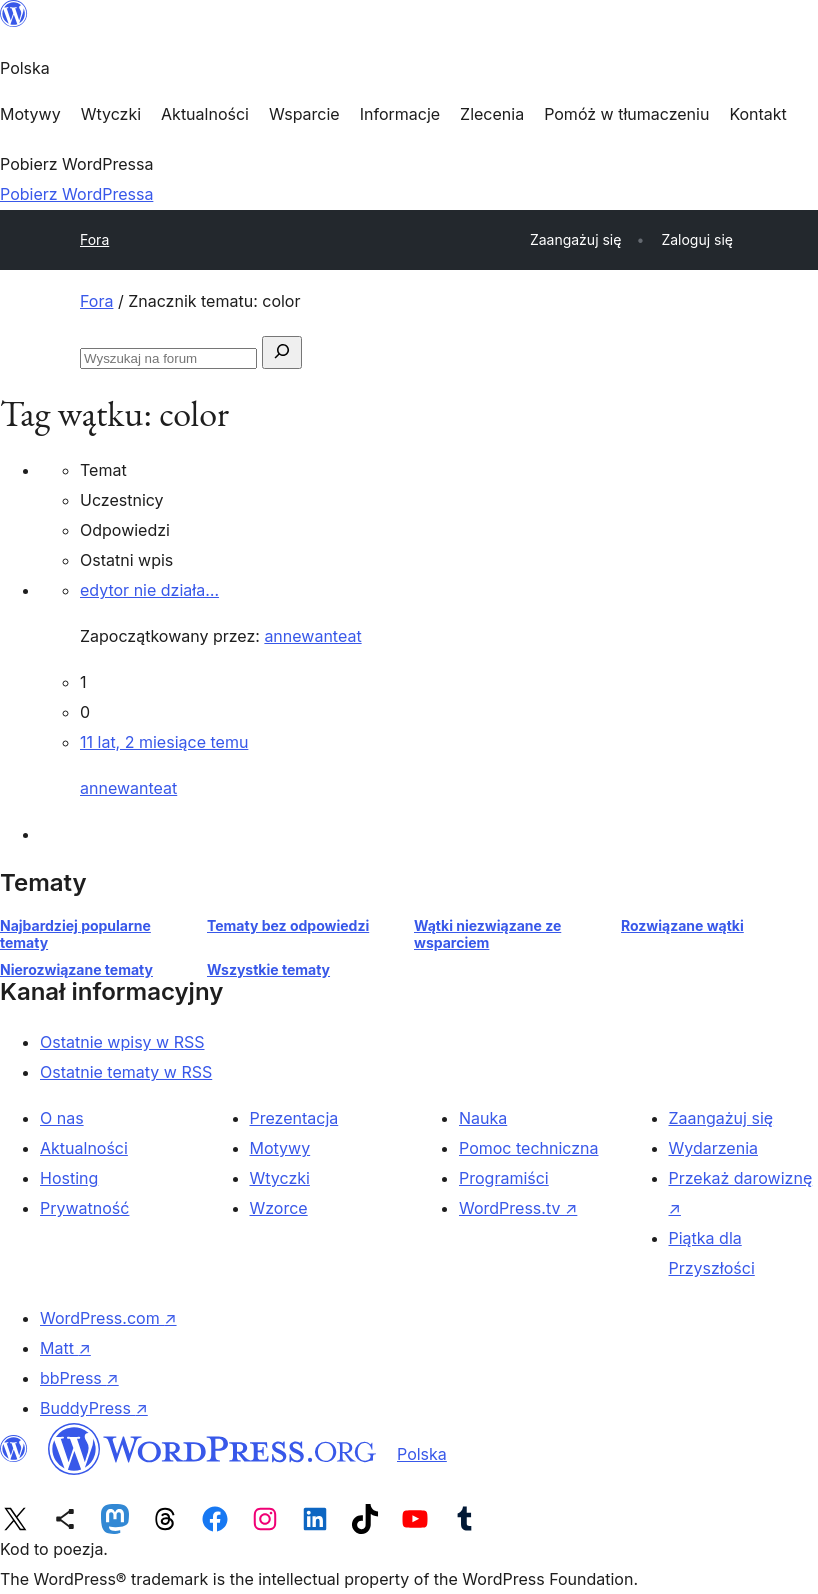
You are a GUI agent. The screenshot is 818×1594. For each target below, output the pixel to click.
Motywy (280, 1148)
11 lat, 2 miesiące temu (164, 742)
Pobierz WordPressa (76, 194)
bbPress (79, 1378)
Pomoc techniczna (529, 1148)
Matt (65, 1348)
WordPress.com (108, 1318)
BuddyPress (94, 1408)
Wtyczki (280, 1178)
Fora (94, 239)
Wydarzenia (714, 1148)
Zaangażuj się (721, 1118)
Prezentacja (294, 1118)
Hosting (69, 1178)
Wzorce (279, 1208)
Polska (422, 1454)
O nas (62, 1118)
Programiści (504, 1178)
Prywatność (84, 1208)
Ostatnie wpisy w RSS (122, 1042)
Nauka (483, 1118)
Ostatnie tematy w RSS (126, 1072)
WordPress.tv (518, 1208)
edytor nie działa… (149, 590)
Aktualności (84, 1148)
